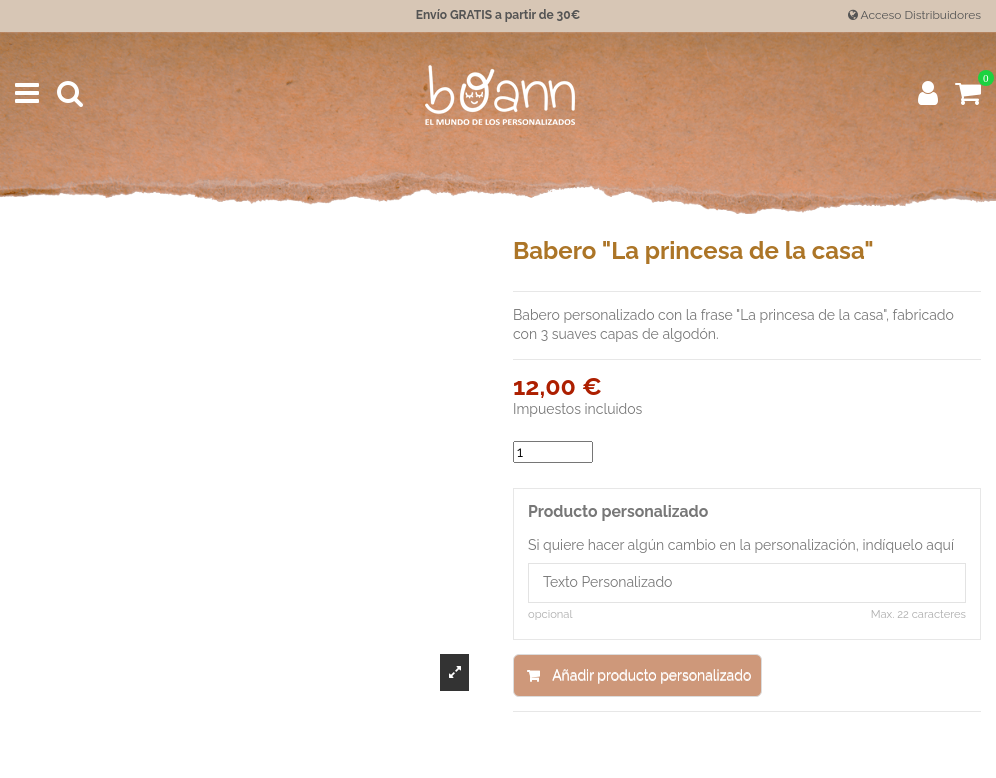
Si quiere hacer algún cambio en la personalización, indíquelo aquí (741, 545)
